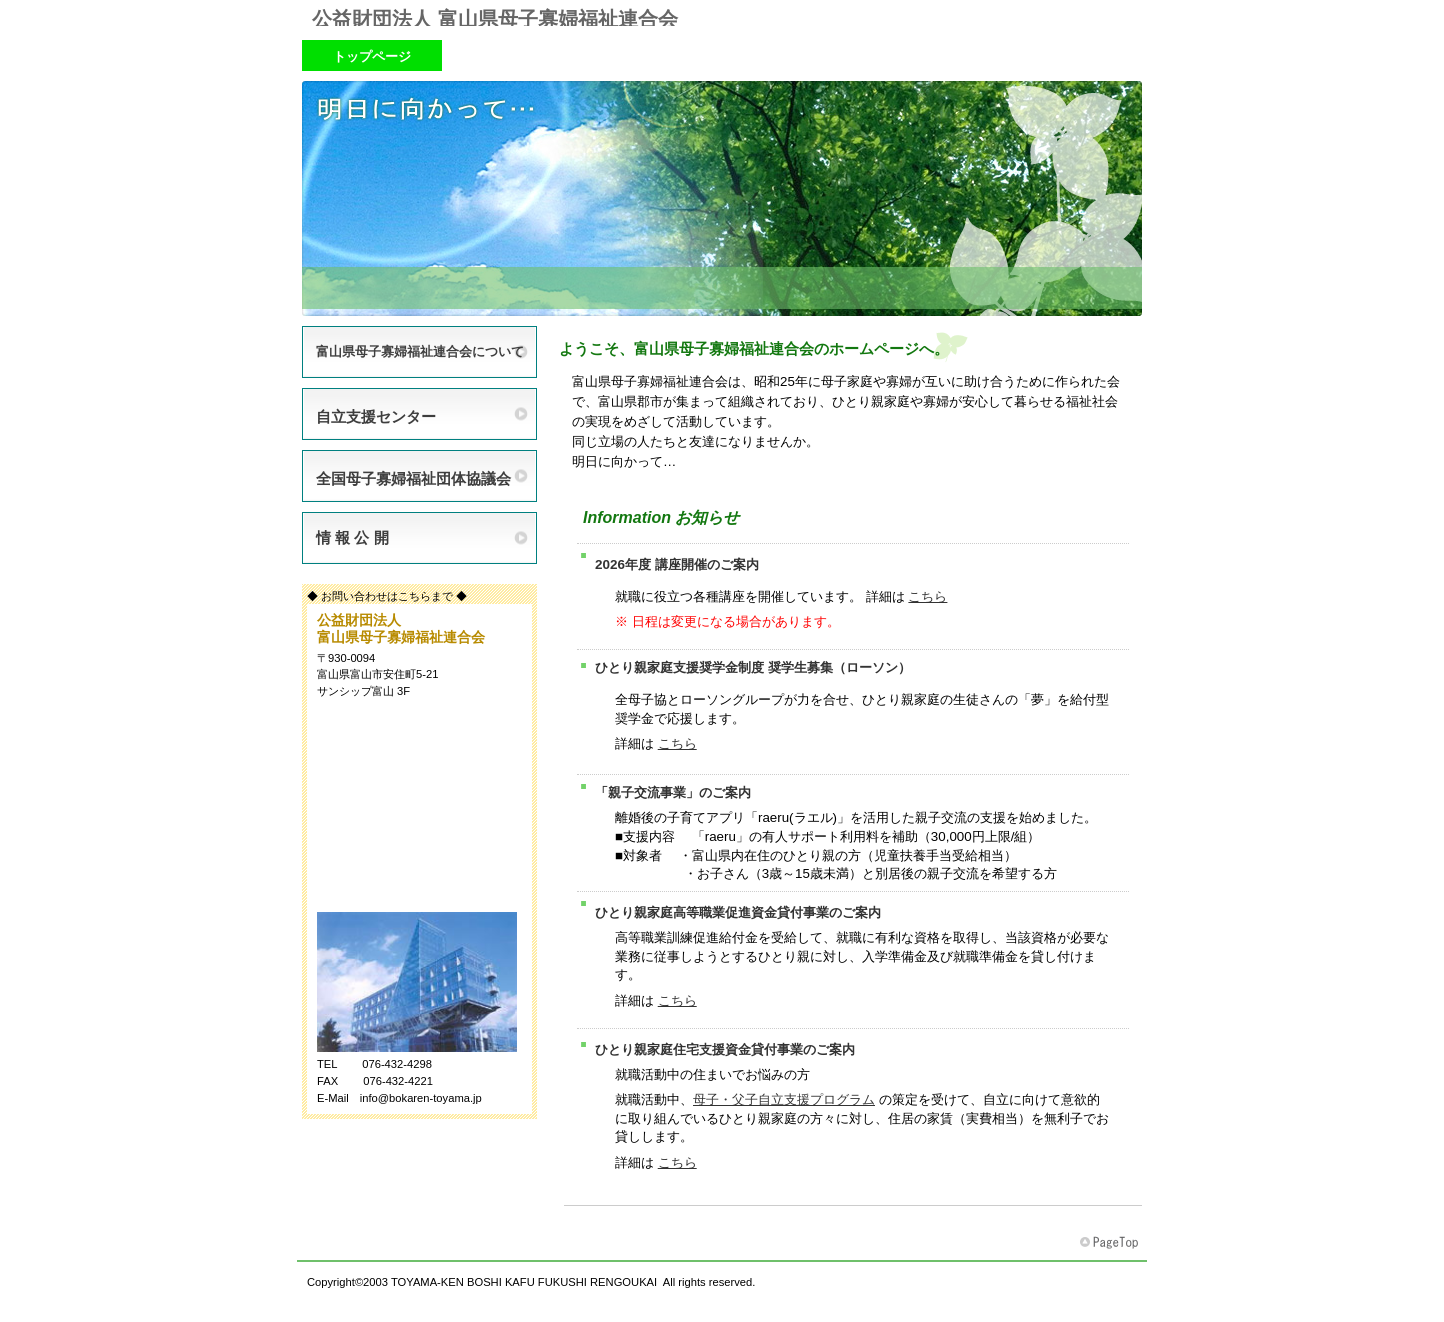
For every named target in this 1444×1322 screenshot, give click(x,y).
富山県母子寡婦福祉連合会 (1111, 1243)
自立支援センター (376, 416)
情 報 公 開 (352, 537)
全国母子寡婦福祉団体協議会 (413, 478)
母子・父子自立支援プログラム (784, 1099)
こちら (927, 596)
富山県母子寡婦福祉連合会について (420, 352)
